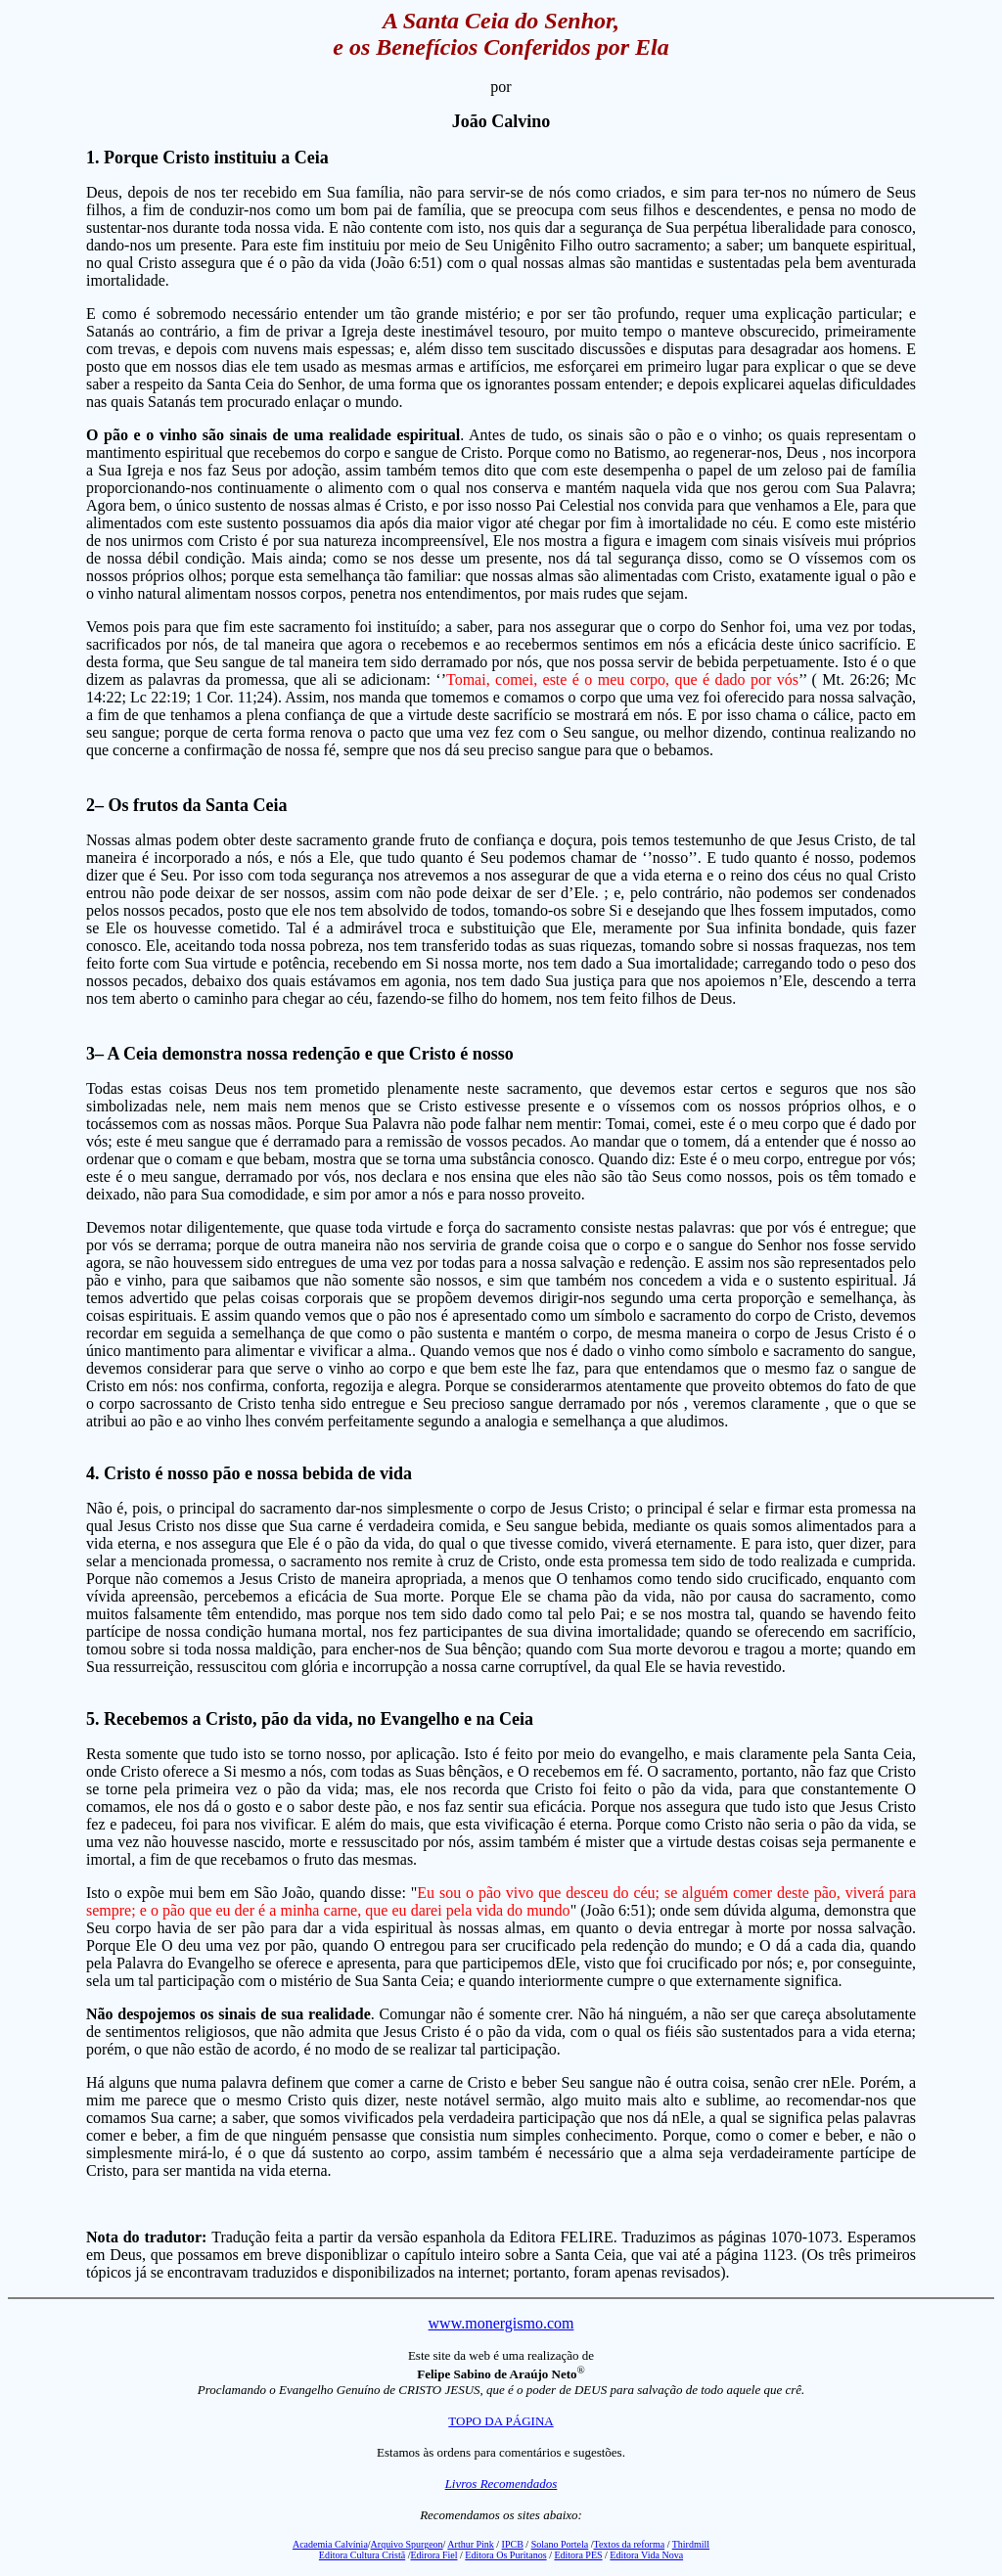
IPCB (513, 2544)
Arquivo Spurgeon (407, 2544)
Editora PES (578, 2555)
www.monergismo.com (501, 2323)
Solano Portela (560, 2544)
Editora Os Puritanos (505, 2555)
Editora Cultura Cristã (362, 2555)
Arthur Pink (470, 2544)
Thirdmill (690, 2544)
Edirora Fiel (433, 2555)
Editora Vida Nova (646, 2555)
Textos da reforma (629, 2544)
